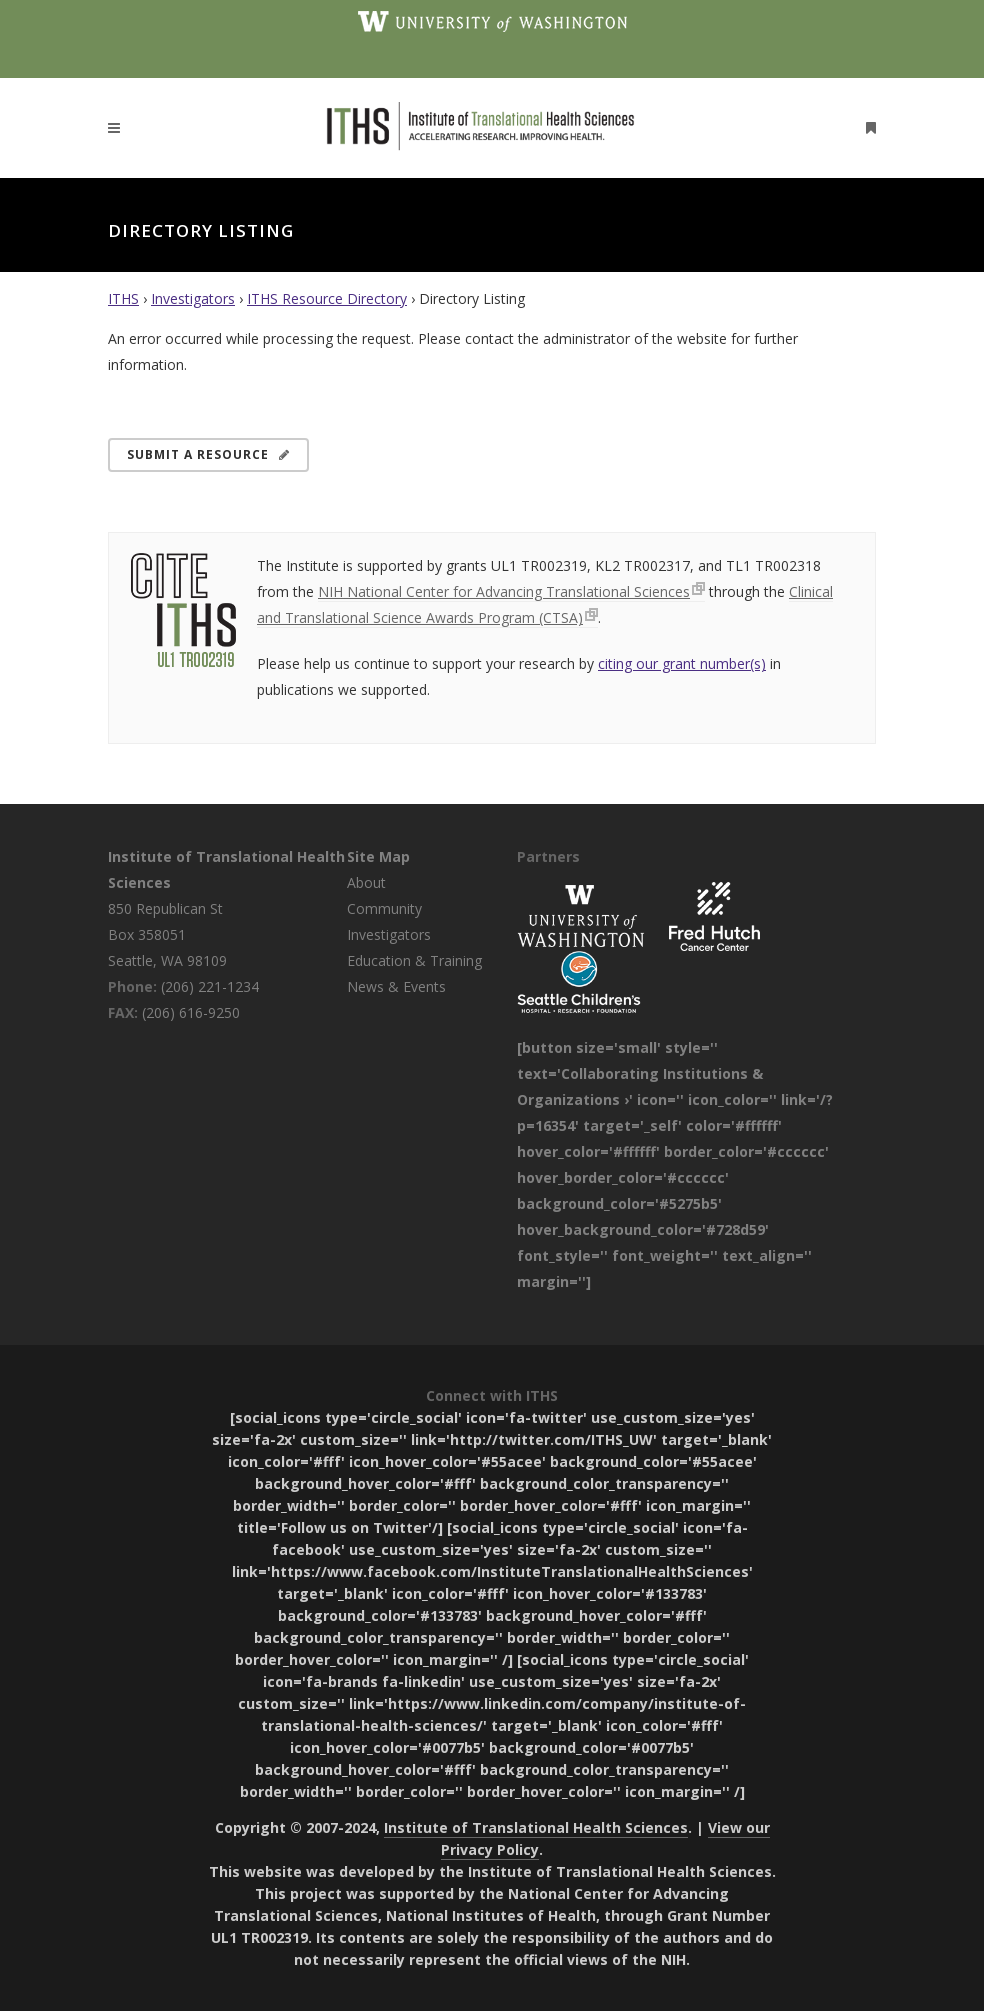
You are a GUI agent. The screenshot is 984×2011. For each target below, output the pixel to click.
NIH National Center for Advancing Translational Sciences (504, 591)
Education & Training (414, 960)
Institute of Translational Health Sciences (536, 1827)
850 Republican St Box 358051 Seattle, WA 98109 (167, 934)
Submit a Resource (208, 454)
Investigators (193, 298)
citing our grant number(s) (682, 663)
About (366, 882)
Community (384, 908)
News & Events (396, 986)
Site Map (378, 856)
